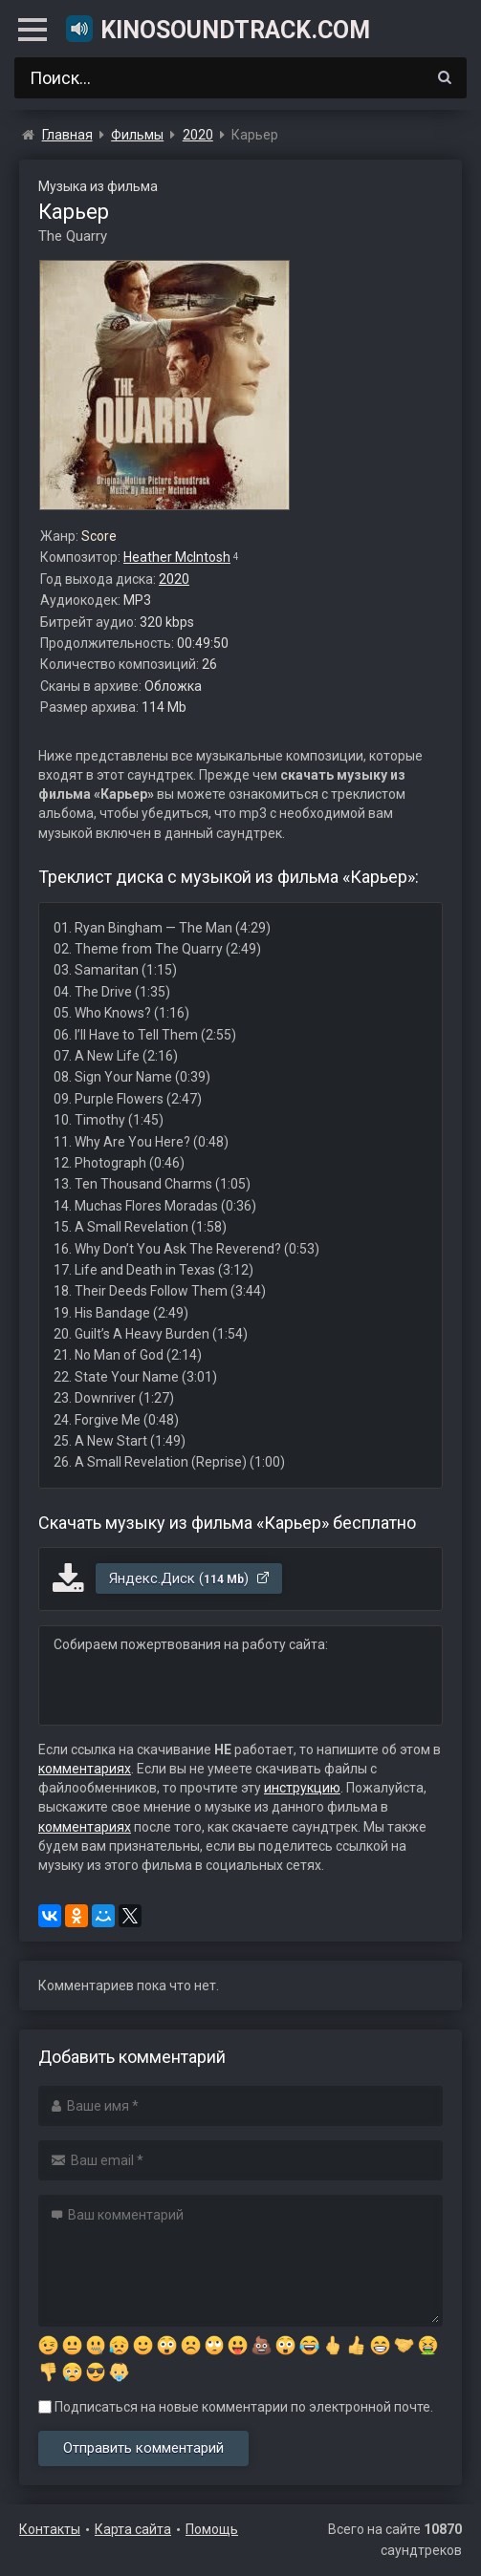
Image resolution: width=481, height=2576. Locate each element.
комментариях (84, 1768)
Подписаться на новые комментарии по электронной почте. (235, 2407)
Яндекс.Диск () (190, 1578)
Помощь (212, 2529)
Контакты (49, 2529)
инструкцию (302, 1787)
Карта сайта (133, 2529)
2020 (174, 579)
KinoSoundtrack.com (217, 28)
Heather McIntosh (176, 557)
